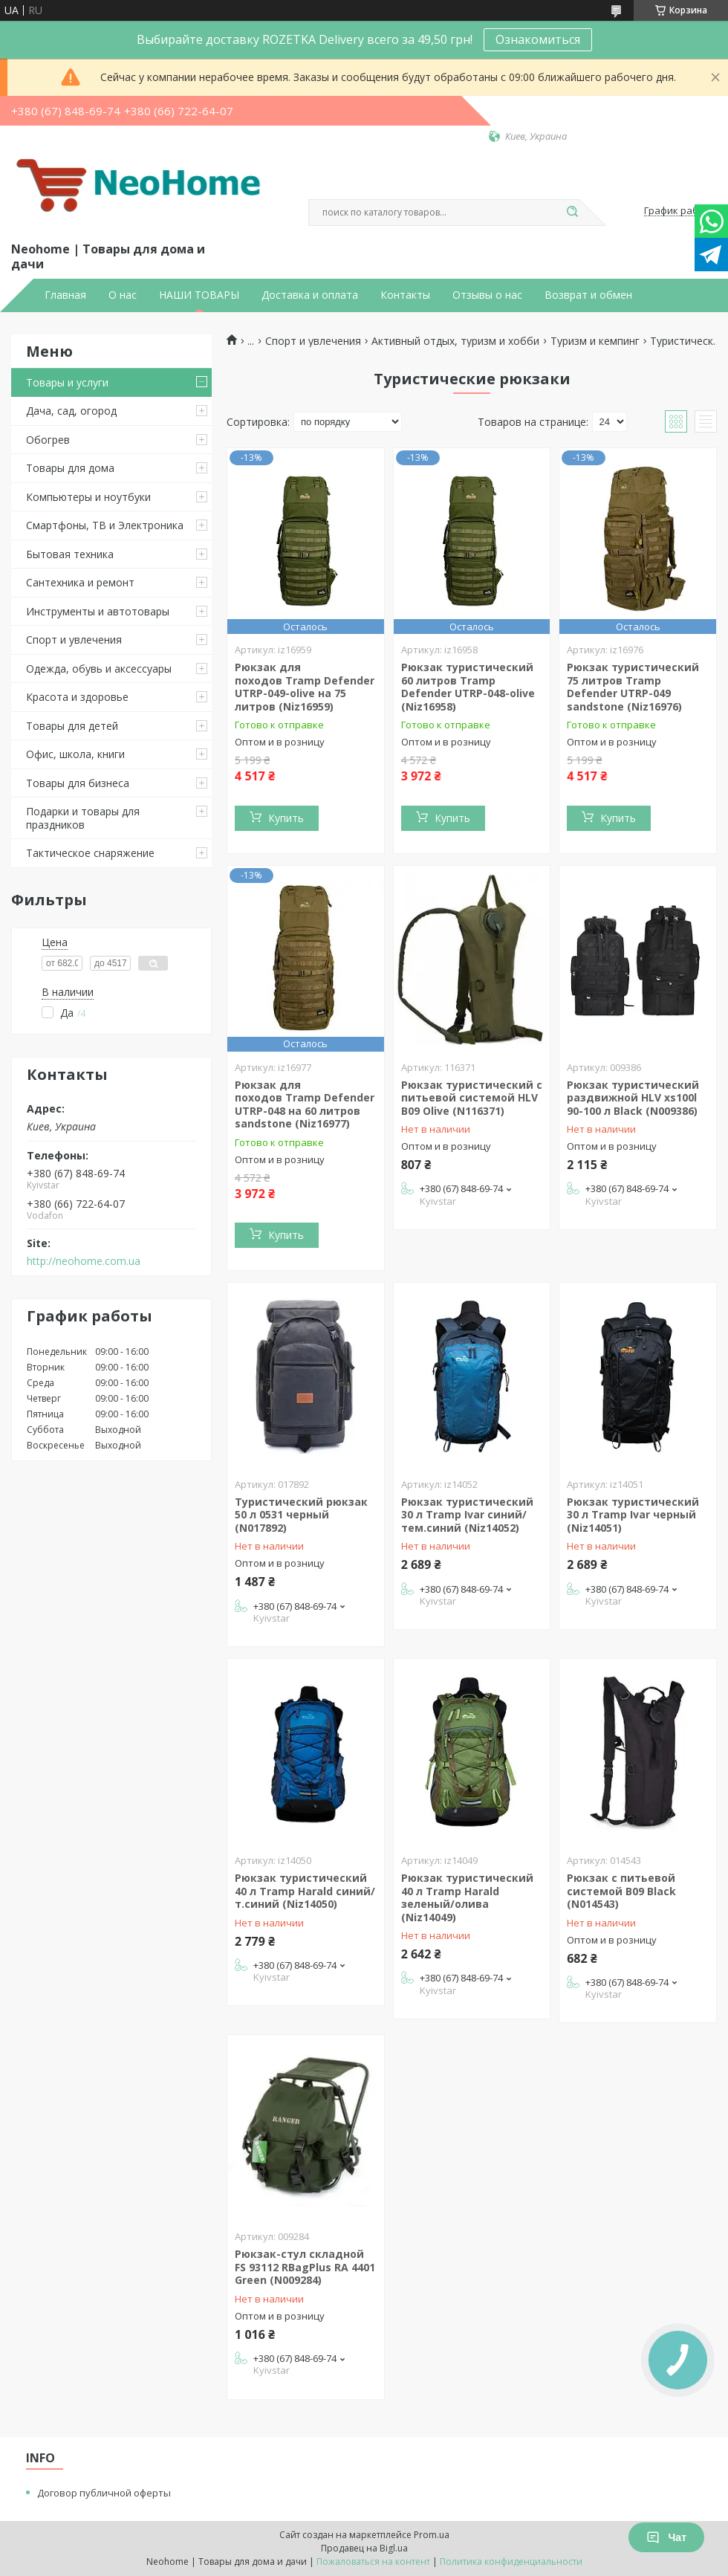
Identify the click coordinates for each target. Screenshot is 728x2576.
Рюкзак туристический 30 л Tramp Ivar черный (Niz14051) (633, 1515)
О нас (122, 295)
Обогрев (48, 440)
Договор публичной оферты (104, 2492)
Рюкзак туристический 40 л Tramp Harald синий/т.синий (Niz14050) (305, 1891)
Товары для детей (72, 726)
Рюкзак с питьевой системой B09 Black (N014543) (621, 1891)
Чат (666, 2537)
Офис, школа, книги (75, 754)
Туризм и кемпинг (595, 341)
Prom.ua (431, 2534)
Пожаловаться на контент (373, 2561)
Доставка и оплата (309, 295)
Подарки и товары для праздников (83, 818)
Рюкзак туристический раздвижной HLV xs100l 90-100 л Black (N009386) (633, 1098)
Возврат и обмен (588, 295)
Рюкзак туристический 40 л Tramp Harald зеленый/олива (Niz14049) (467, 1897)
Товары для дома (70, 468)
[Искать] (572, 212)
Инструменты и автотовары (97, 611)
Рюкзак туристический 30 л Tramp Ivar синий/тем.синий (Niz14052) (467, 1515)
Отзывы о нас (487, 295)
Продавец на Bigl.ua (364, 2548)
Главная (65, 295)
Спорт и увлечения (74, 639)
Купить (286, 818)
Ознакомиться (537, 39)
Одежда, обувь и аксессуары (99, 668)
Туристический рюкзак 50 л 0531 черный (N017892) (301, 1515)
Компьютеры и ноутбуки (88, 497)
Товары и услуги (67, 382)
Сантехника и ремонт (80, 582)
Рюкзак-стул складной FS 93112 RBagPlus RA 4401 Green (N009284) (305, 2267)
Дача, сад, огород (71, 411)
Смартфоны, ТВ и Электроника (104, 525)
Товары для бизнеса (77, 783)
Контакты (405, 295)
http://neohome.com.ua (83, 1261)
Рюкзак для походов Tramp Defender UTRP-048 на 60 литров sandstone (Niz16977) (304, 1104)
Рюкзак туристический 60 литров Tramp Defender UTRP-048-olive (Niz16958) (468, 686)
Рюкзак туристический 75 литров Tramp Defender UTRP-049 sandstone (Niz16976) (633, 686)
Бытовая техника (70, 554)
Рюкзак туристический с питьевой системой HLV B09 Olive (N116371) (471, 1098)
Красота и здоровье (77, 697)
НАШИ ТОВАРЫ (199, 295)
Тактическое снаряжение (90, 853)
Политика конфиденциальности (511, 2561)
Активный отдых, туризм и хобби (455, 341)
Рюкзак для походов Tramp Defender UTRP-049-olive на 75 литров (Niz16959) (304, 686)
